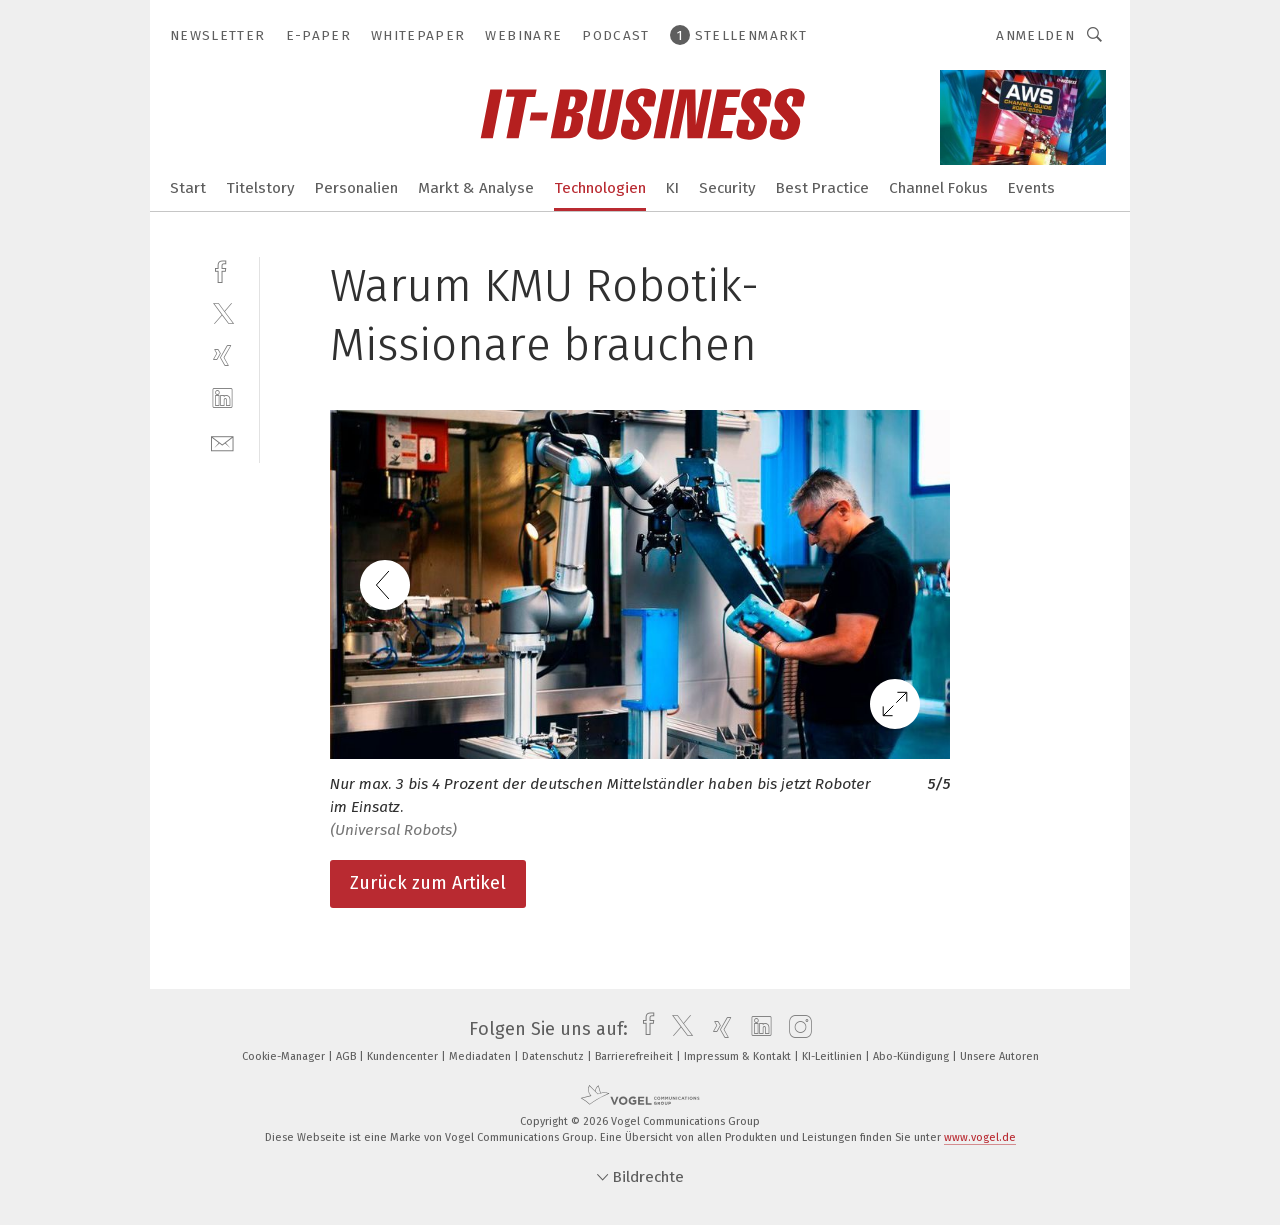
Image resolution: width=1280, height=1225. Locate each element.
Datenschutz (554, 1056)
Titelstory (260, 188)
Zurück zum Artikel (428, 883)
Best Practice (822, 188)
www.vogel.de (980, 1137)
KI (672, 188)
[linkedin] (222, 398)
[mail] (222, 441)
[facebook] (222, 269)
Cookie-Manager (285, 1056)
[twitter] (222, 312)
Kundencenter (404, 1056)
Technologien (600, 188)
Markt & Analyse (476, 188)
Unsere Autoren (999, 1056)
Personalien (356, 188)
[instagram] (795, 1029)
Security (727, 188)
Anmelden (1035, 35)
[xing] (222, 355)
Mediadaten (481, 1056)
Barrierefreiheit (635, 1056)
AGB (347, 1056)
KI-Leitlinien (833, 1056)
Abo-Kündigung (912, 1056)
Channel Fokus (938, 188)
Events (1031, 188)
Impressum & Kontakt (739, 1056)
